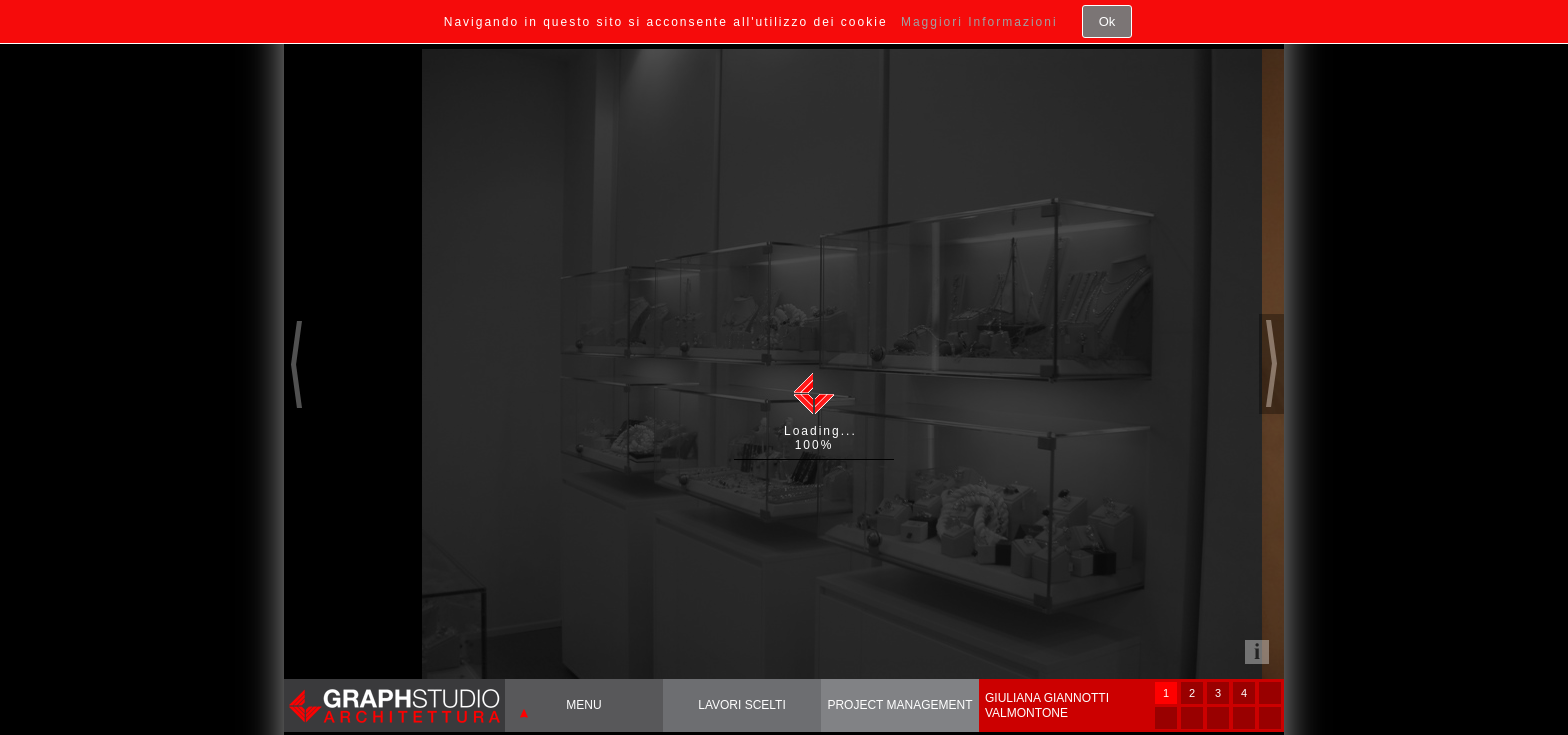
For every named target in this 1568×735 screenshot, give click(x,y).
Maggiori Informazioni (979, 22)
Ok (1107, 21)
